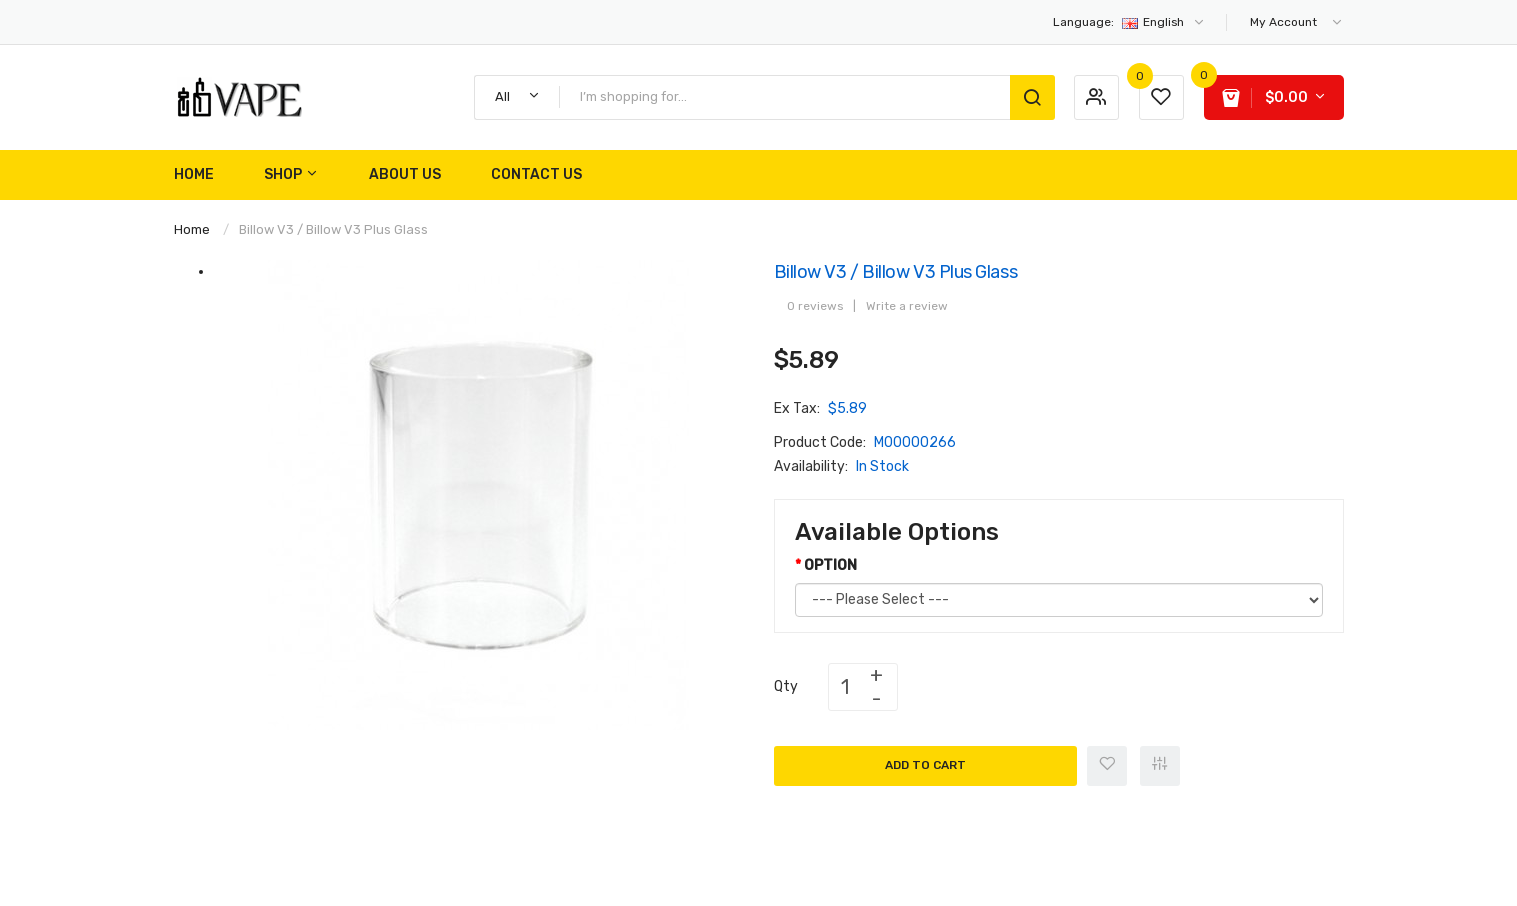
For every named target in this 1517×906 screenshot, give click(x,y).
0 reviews (815, 306)
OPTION (830, 565)
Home (192, 229)
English (1129, 22)
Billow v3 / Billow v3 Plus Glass (333, 229)
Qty (786, 686)
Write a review (907, 306)
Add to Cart (925, 765)
